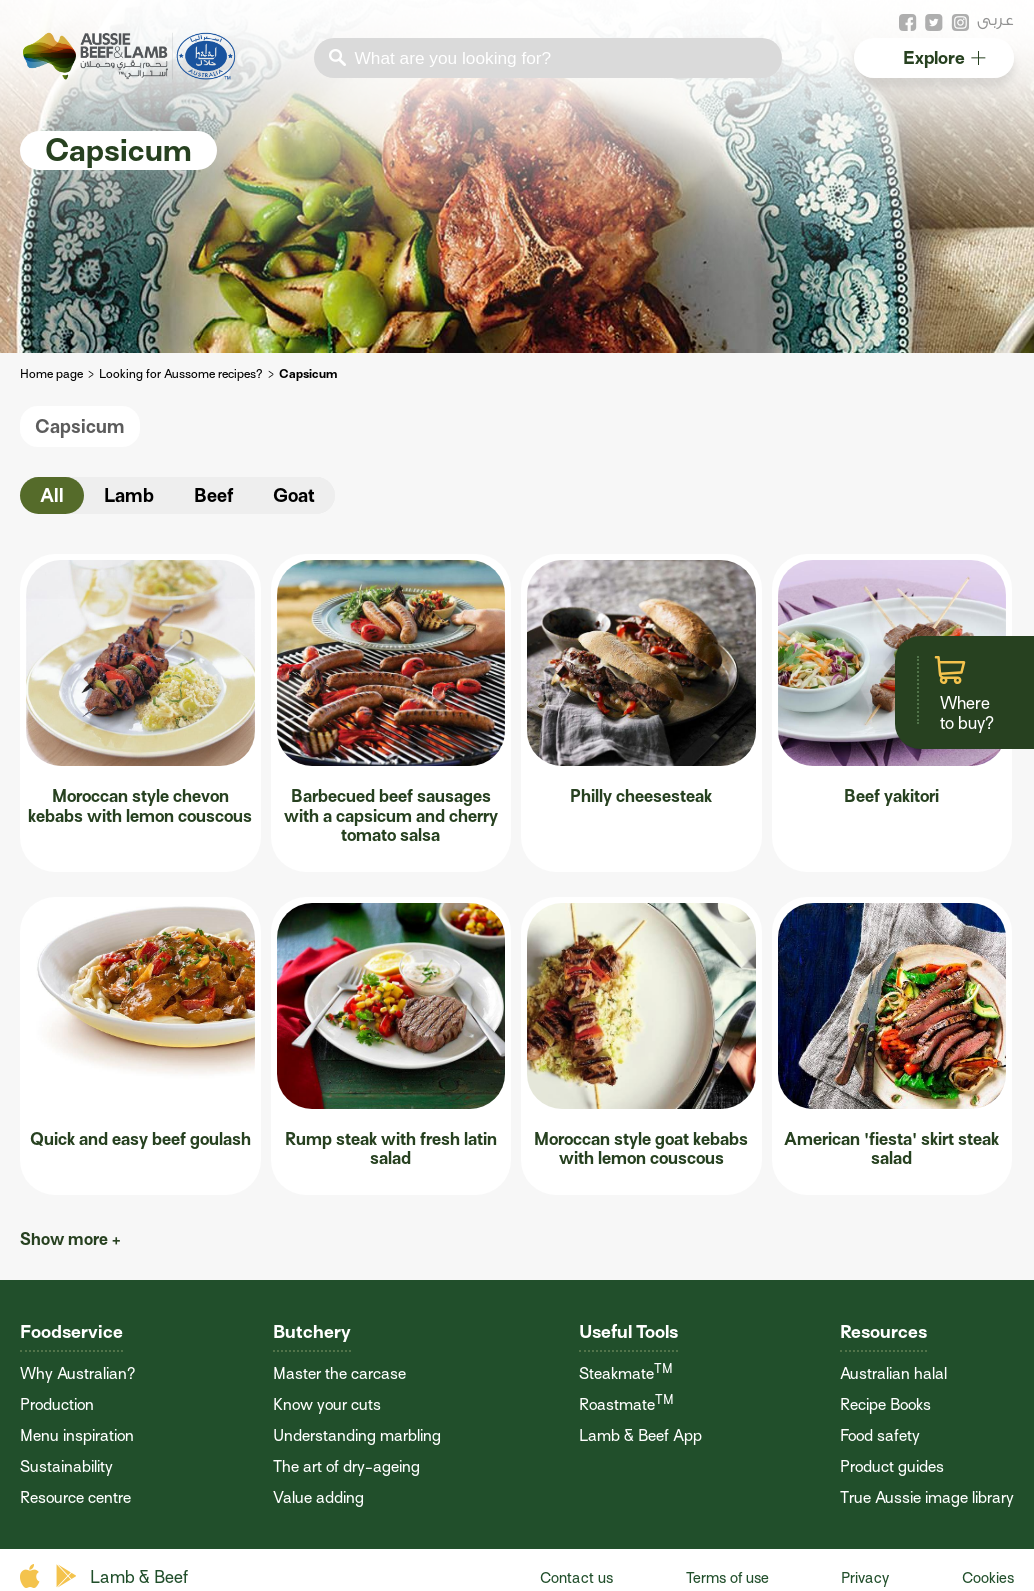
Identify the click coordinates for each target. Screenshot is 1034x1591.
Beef (213, 495)
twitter (934, 23)
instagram (960, 23)
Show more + (70, 1239)
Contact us (576, 1578)
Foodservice (71, 1331)
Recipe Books (885, 1405)
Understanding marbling (357, 1436)
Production (57, 1405)
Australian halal (893, 1374)
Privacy (865, 1578)
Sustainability (66, 1467)
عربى (995, 19)
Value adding (318, 1498)
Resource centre (75, 1498)
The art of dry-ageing (346, 1467)
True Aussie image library (927, 1498)
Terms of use (727, 1578)
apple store (32, 1576)
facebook (908, 23)
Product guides (892, 1467)
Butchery (312, 1331)
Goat (294, 495)
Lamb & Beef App (640, 1436)
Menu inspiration (77, 1436)
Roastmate (626, 1405)
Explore (943, 57)
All (52, 495)
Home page (51, 374)
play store (67, 1576)
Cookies (988, 1578)
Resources (883, 1331)
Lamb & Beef (139, 1577)
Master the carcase (339, 1374)
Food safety (880, 1436)
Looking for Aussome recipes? (181, 374)
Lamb (129, 495)
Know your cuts (327, 1405)
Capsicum (80, 426)
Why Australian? (77, 1374)
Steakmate (626, 1374)
